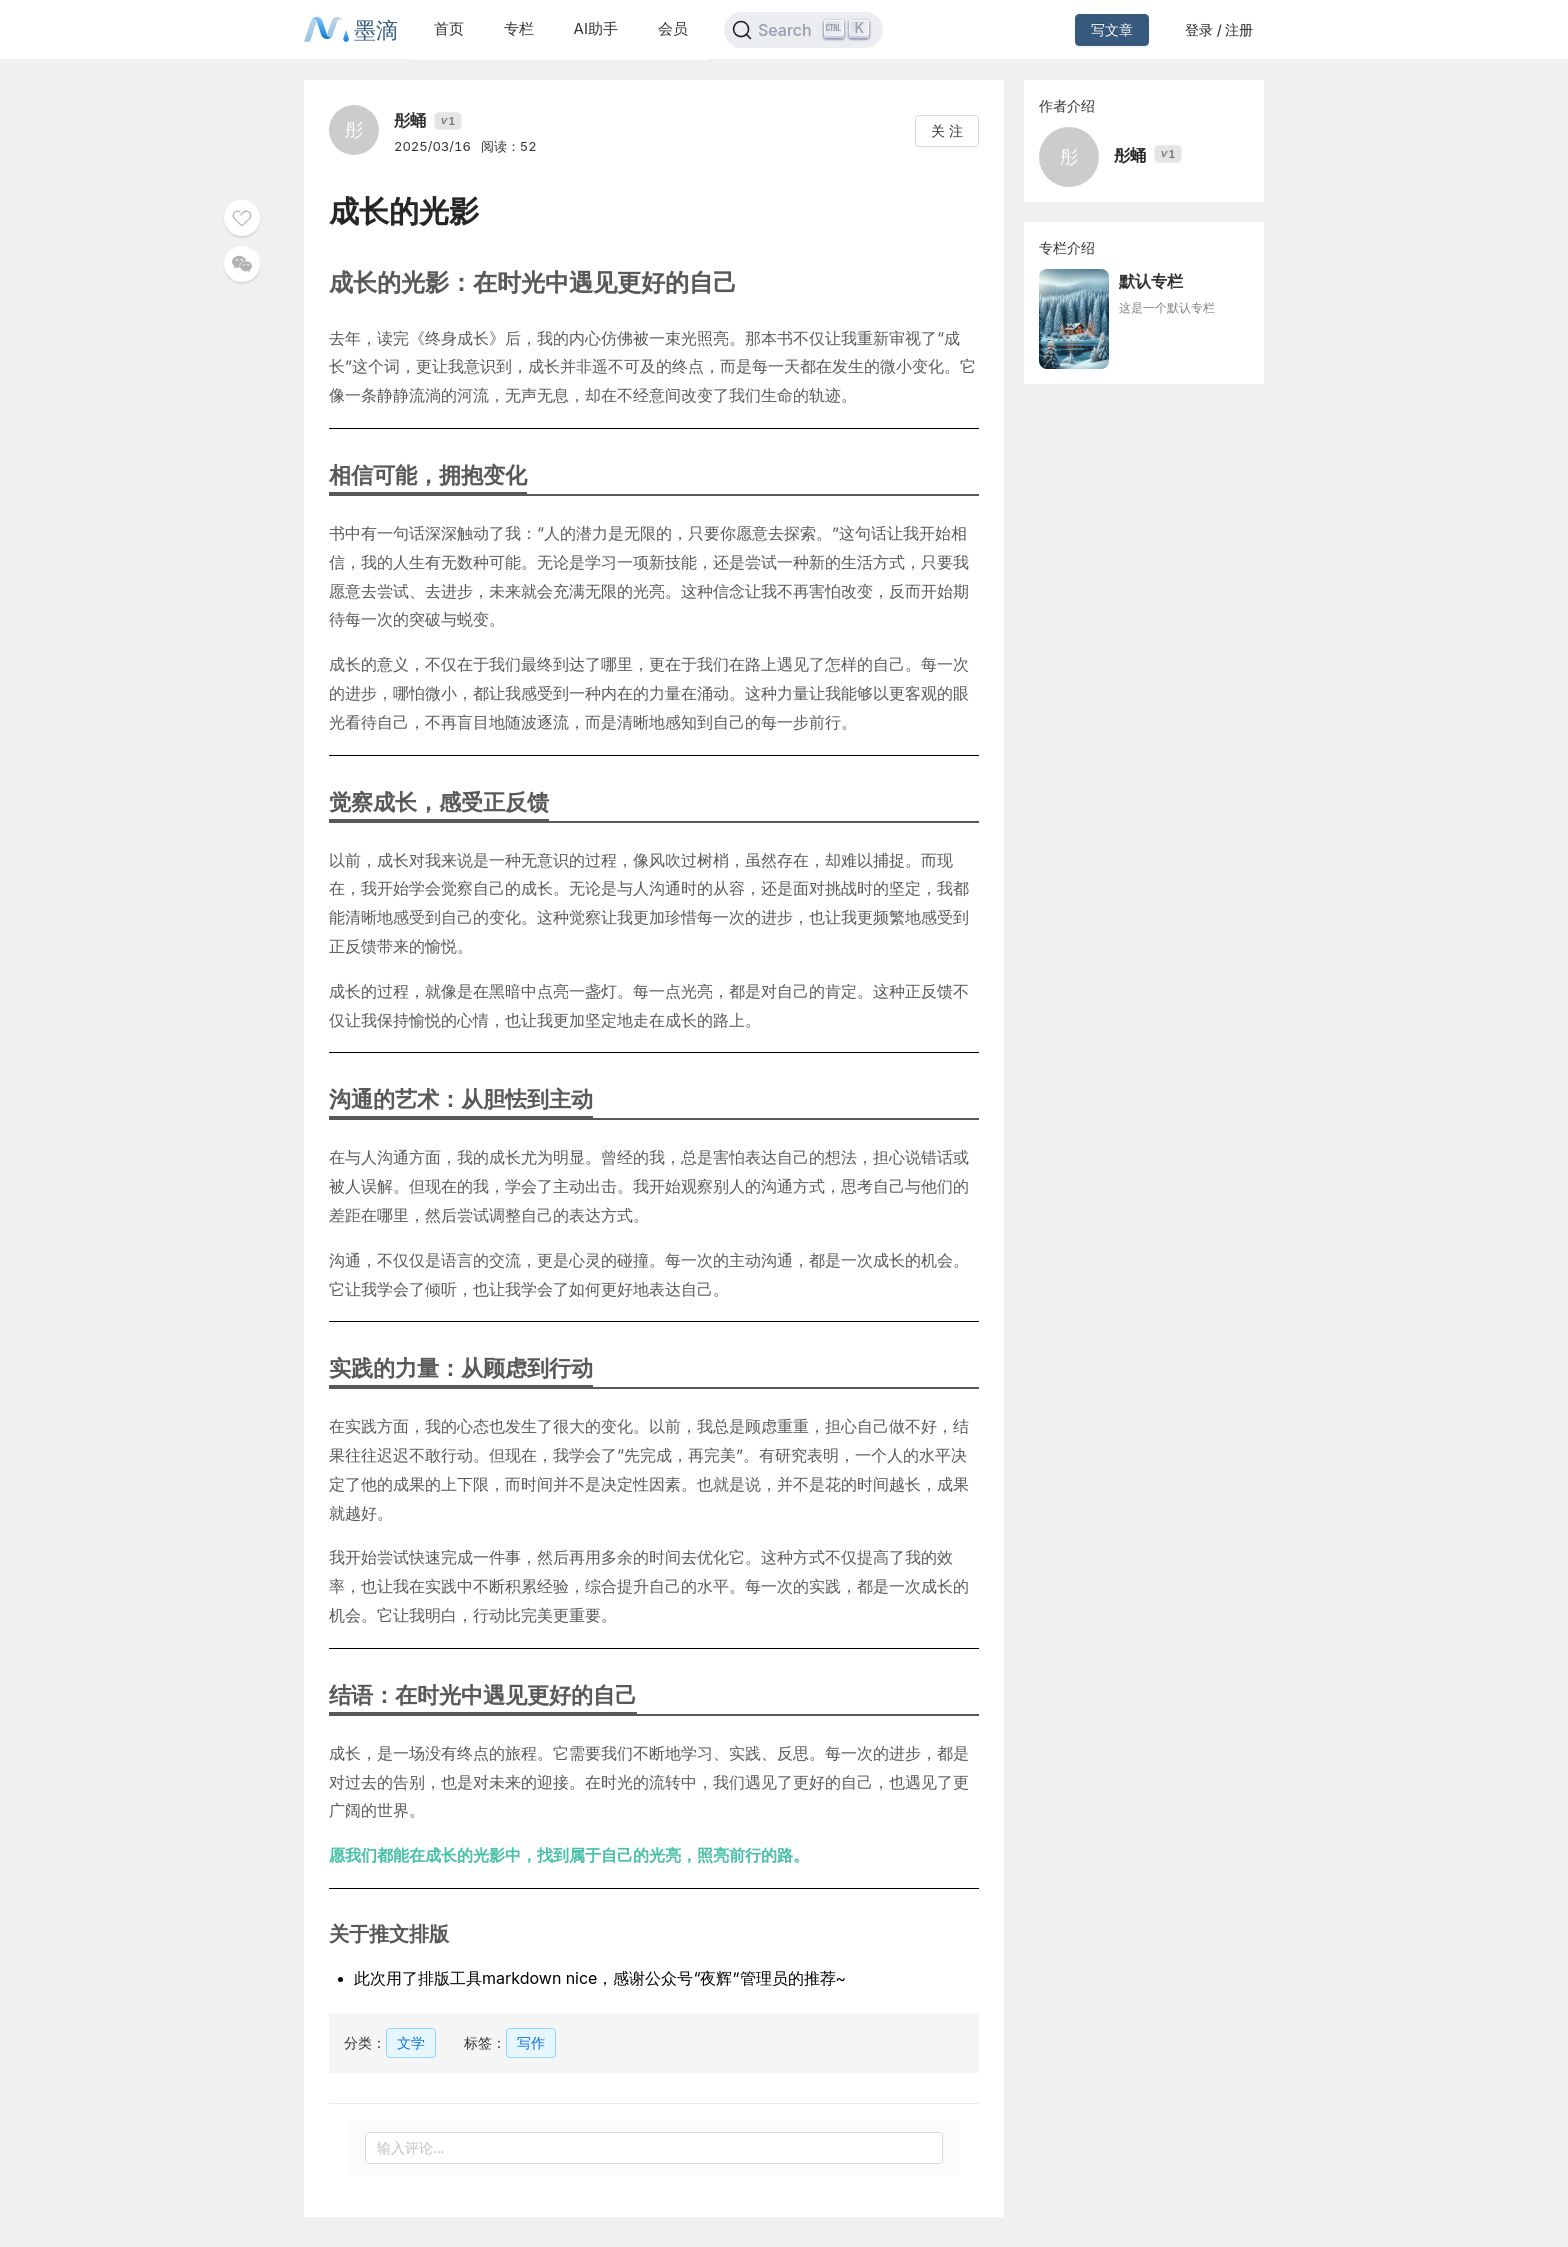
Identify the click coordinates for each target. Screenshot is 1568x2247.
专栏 (519, 28)
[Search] (803, 30)
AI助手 (596, 28)
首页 (449, 28)
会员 (673, 28)
